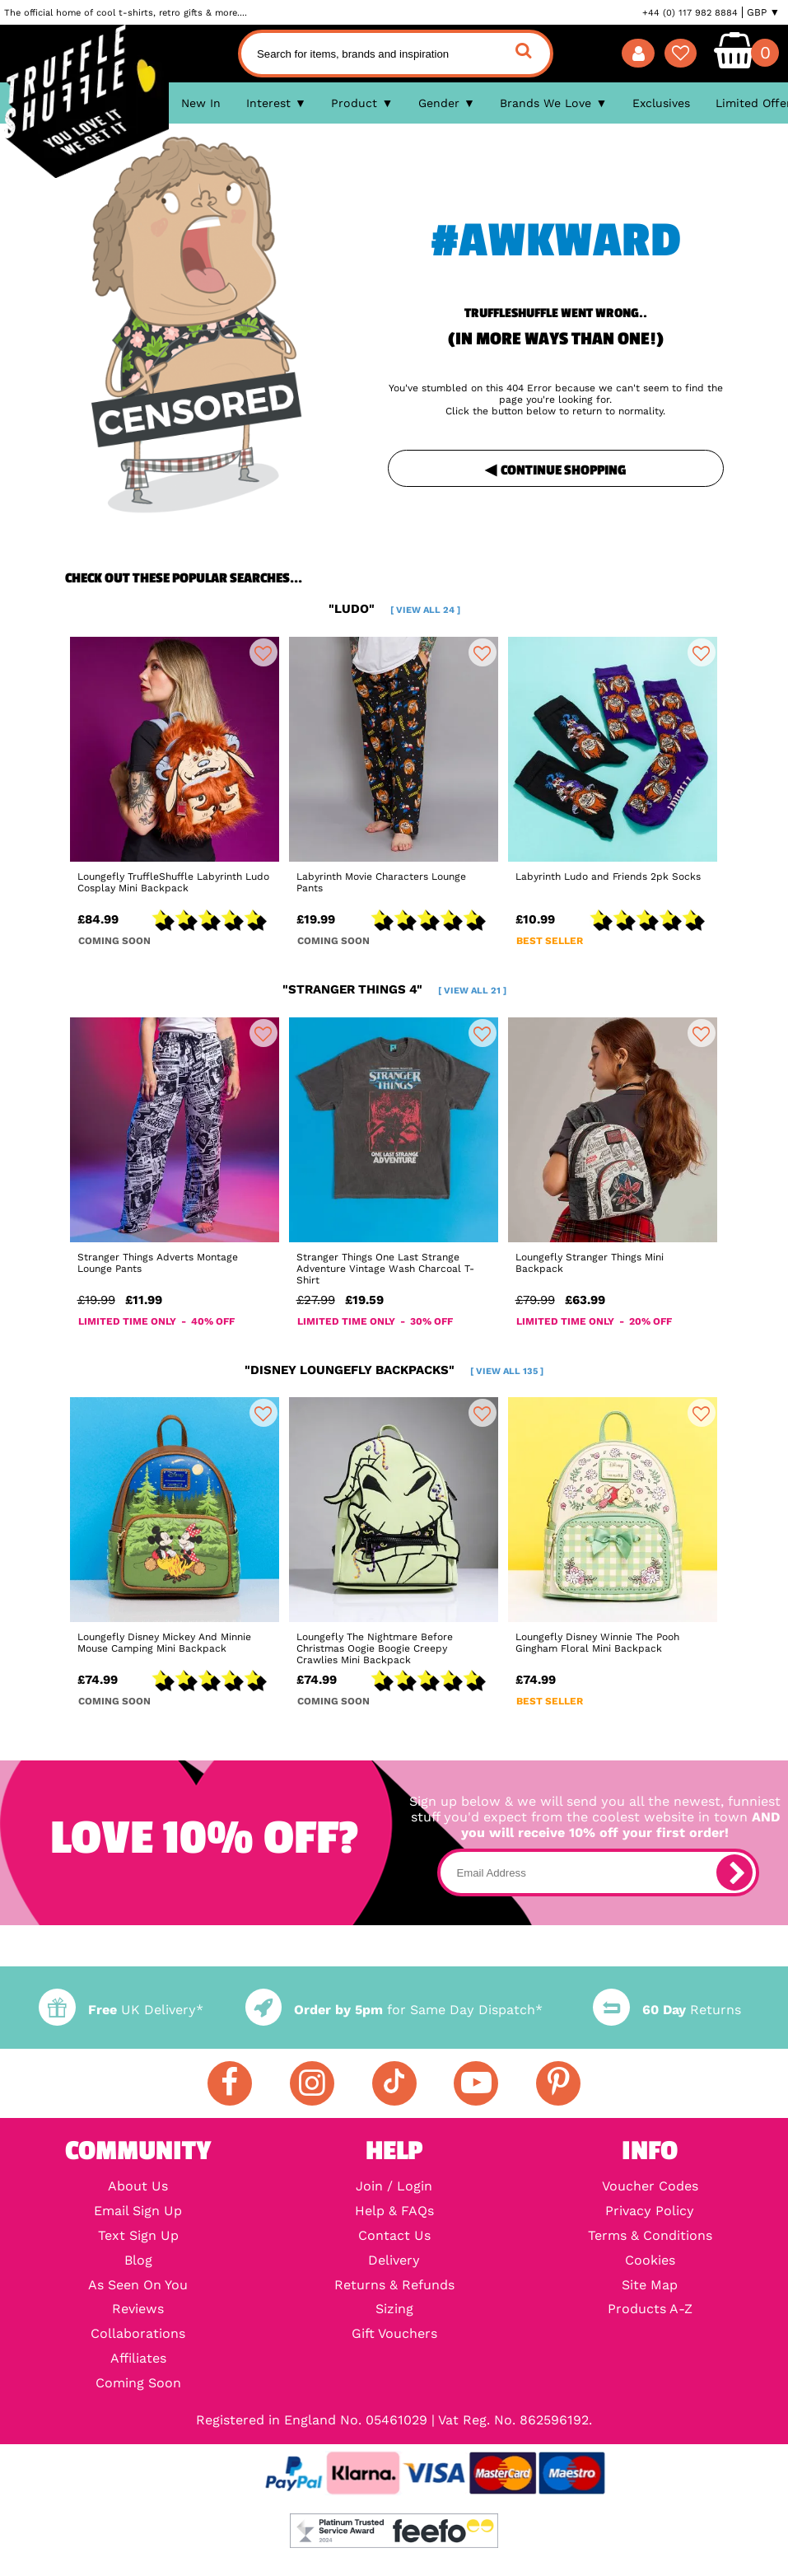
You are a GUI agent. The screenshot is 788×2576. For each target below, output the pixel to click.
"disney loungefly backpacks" (394, 1370)
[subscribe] (734, 1872)
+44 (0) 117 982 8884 (690, 12)
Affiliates (138, 2358)
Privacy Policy (649, 2211)
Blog (138, 2260)
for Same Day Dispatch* (394, 2009)
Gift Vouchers (394, 2333)
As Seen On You (138, 2285)
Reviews (138, 2309)
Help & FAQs (394, 2211)
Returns (666, 2009)
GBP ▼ (763, 12)
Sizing (394, 2309)
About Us (138, 2186)
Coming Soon (138, 2383)
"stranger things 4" (394, 989)
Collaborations (138, 2333)
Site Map (650, 2285)
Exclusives (661, 103)
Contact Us (394, 2235)
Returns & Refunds (394, 2285)
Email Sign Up (138, 2211)
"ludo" (394, 608)
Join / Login (394, 2186)
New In (201, 103)
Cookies (650, 2260)
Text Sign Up (138, 2235)
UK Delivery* (121, 2009)
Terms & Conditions (650, 2235)
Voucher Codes (650, 2186)
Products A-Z (650, 2309)
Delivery (394, 2260)
